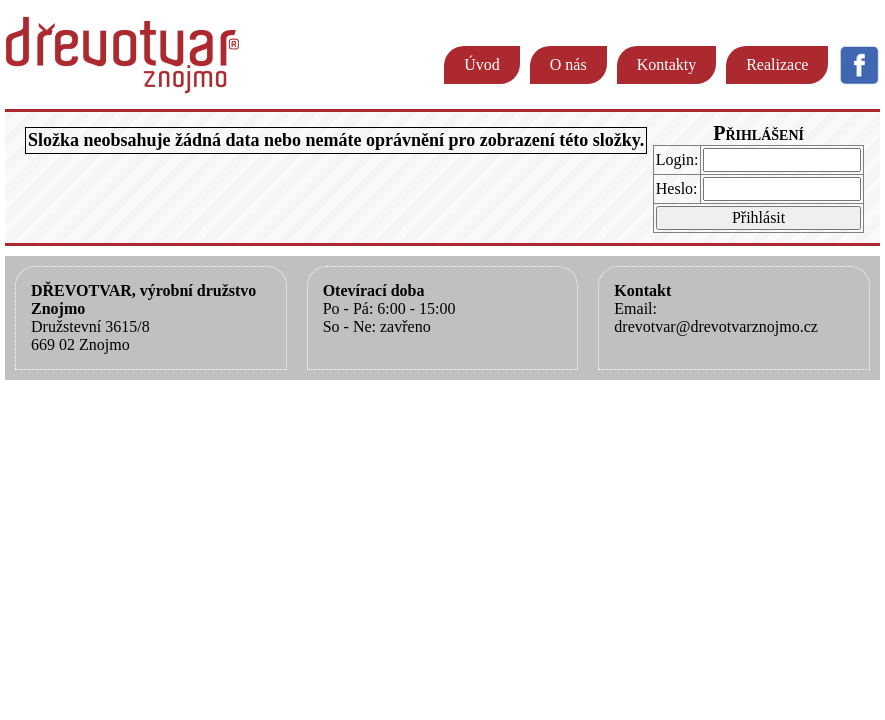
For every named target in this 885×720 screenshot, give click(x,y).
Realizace (777, 64)
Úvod (482, 64)
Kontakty (667, 64)
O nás (568, 64)
